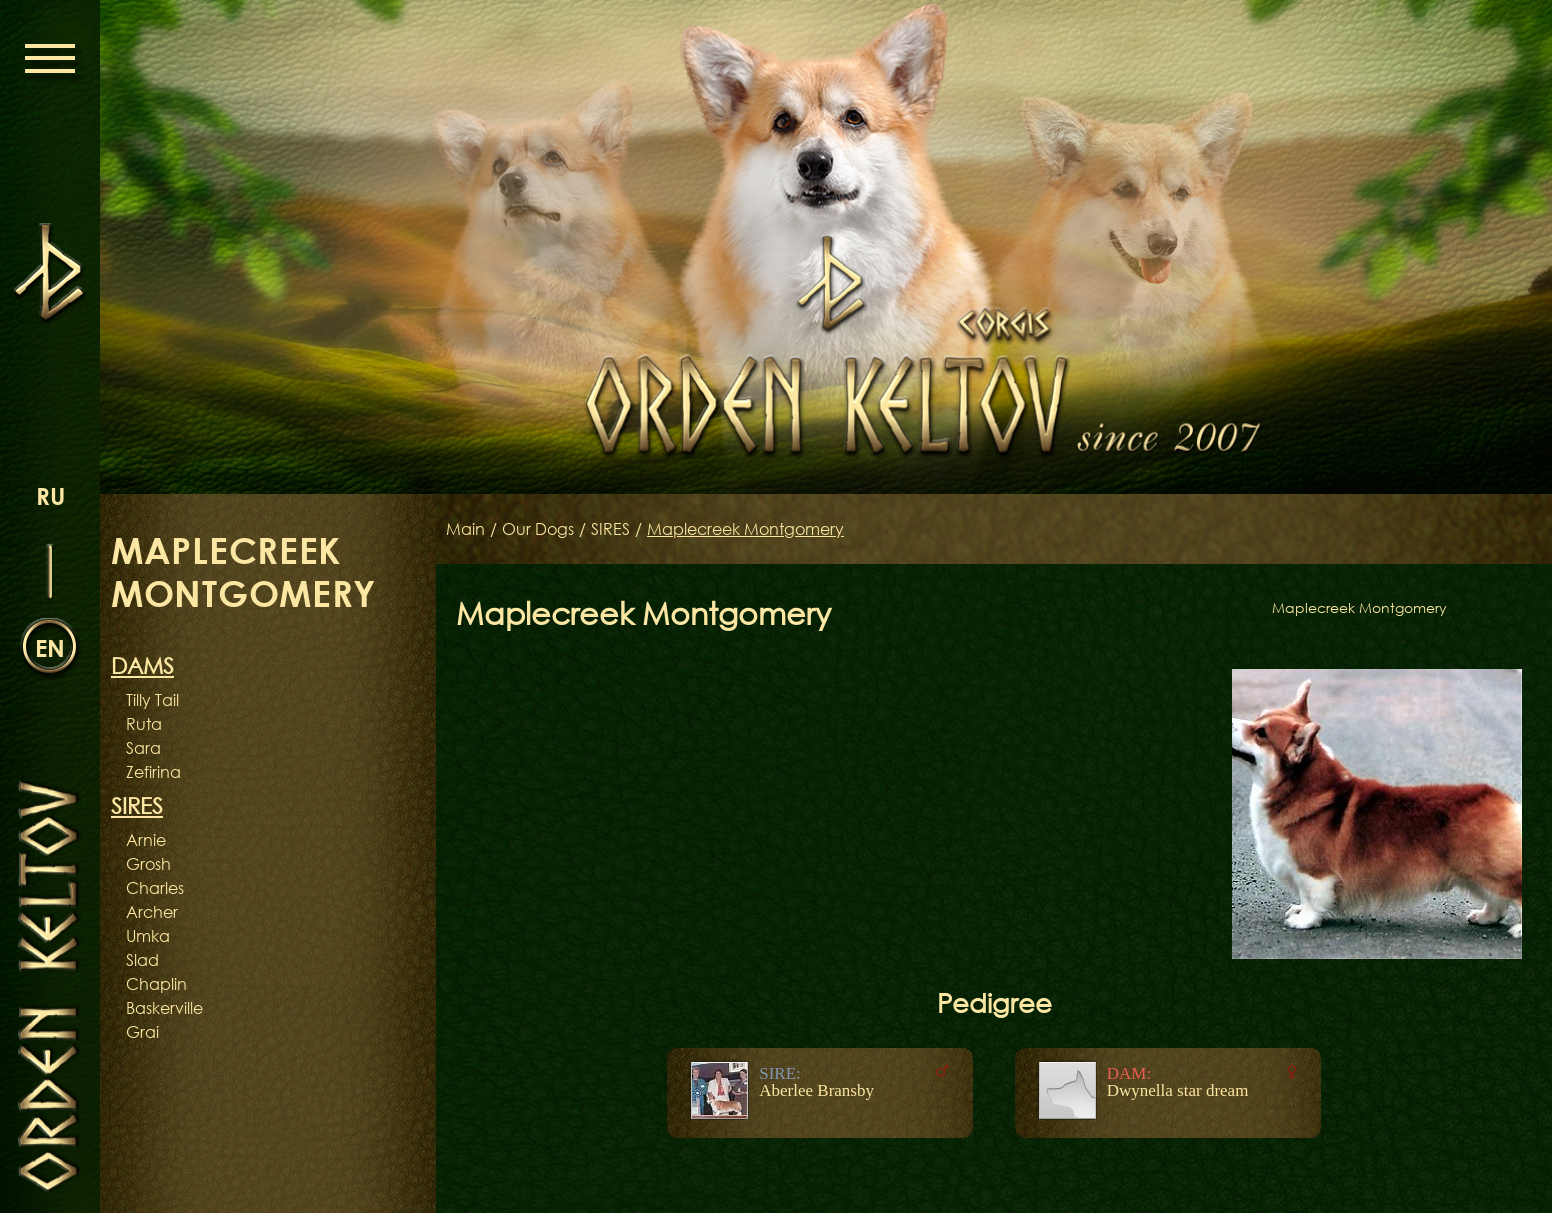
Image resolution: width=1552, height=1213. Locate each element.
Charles (155, 888)
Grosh (148, 864)
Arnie (146, 840)
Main (465, 529)
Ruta (144, 724)
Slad (142, 960)
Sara (143, 748)
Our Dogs (538, 529)
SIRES (610, 529)
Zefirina (153, 772)
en (50, 647)
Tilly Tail (152, 700)
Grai (142, 1032)
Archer (152, 912)
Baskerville (164, 1008)
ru (50, 495)
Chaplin (156, 984)
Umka (148, 936)
